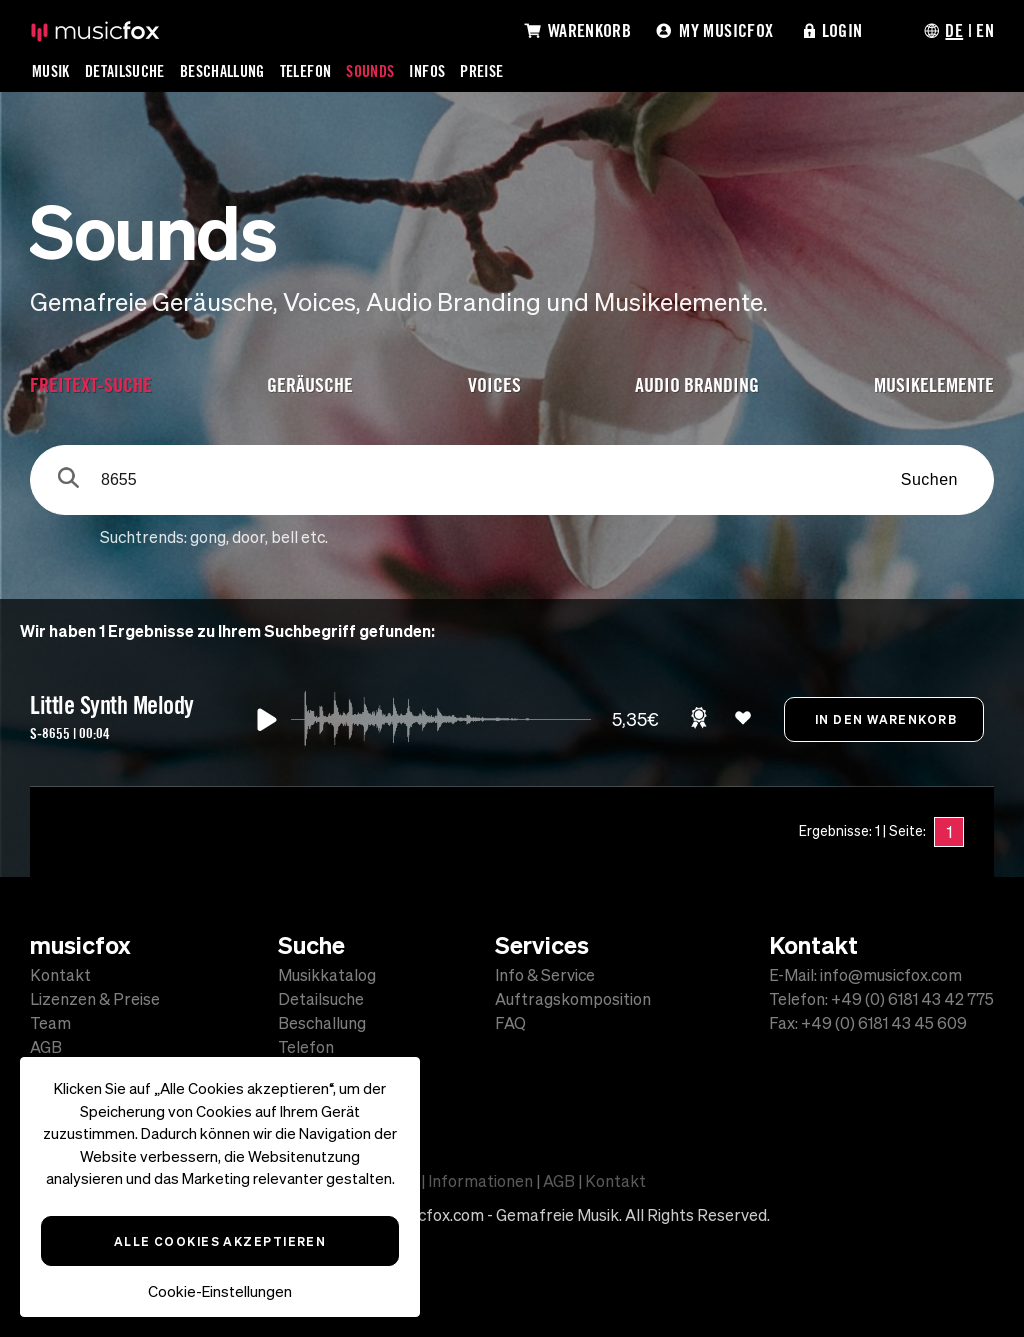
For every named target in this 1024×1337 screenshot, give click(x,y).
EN (985, 30)
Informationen (480, 1181)
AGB (46, 1047)
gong (208, 537)
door (248, 537)
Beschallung (222, 71)
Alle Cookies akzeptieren (220, 1241)
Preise (481, 71)
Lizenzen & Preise (95, 999)
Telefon (306, 71)
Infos (427, 71)
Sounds (370, 71)
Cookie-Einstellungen (220, 1291)
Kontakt (60, 975)
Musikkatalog (327, 975)
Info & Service (545, 975)
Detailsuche (125, 71)
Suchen (929, 479)
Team (50, 1023)
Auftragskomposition (573, 999)
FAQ (510, 1023)
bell (284, 537)
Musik (51, 71)
